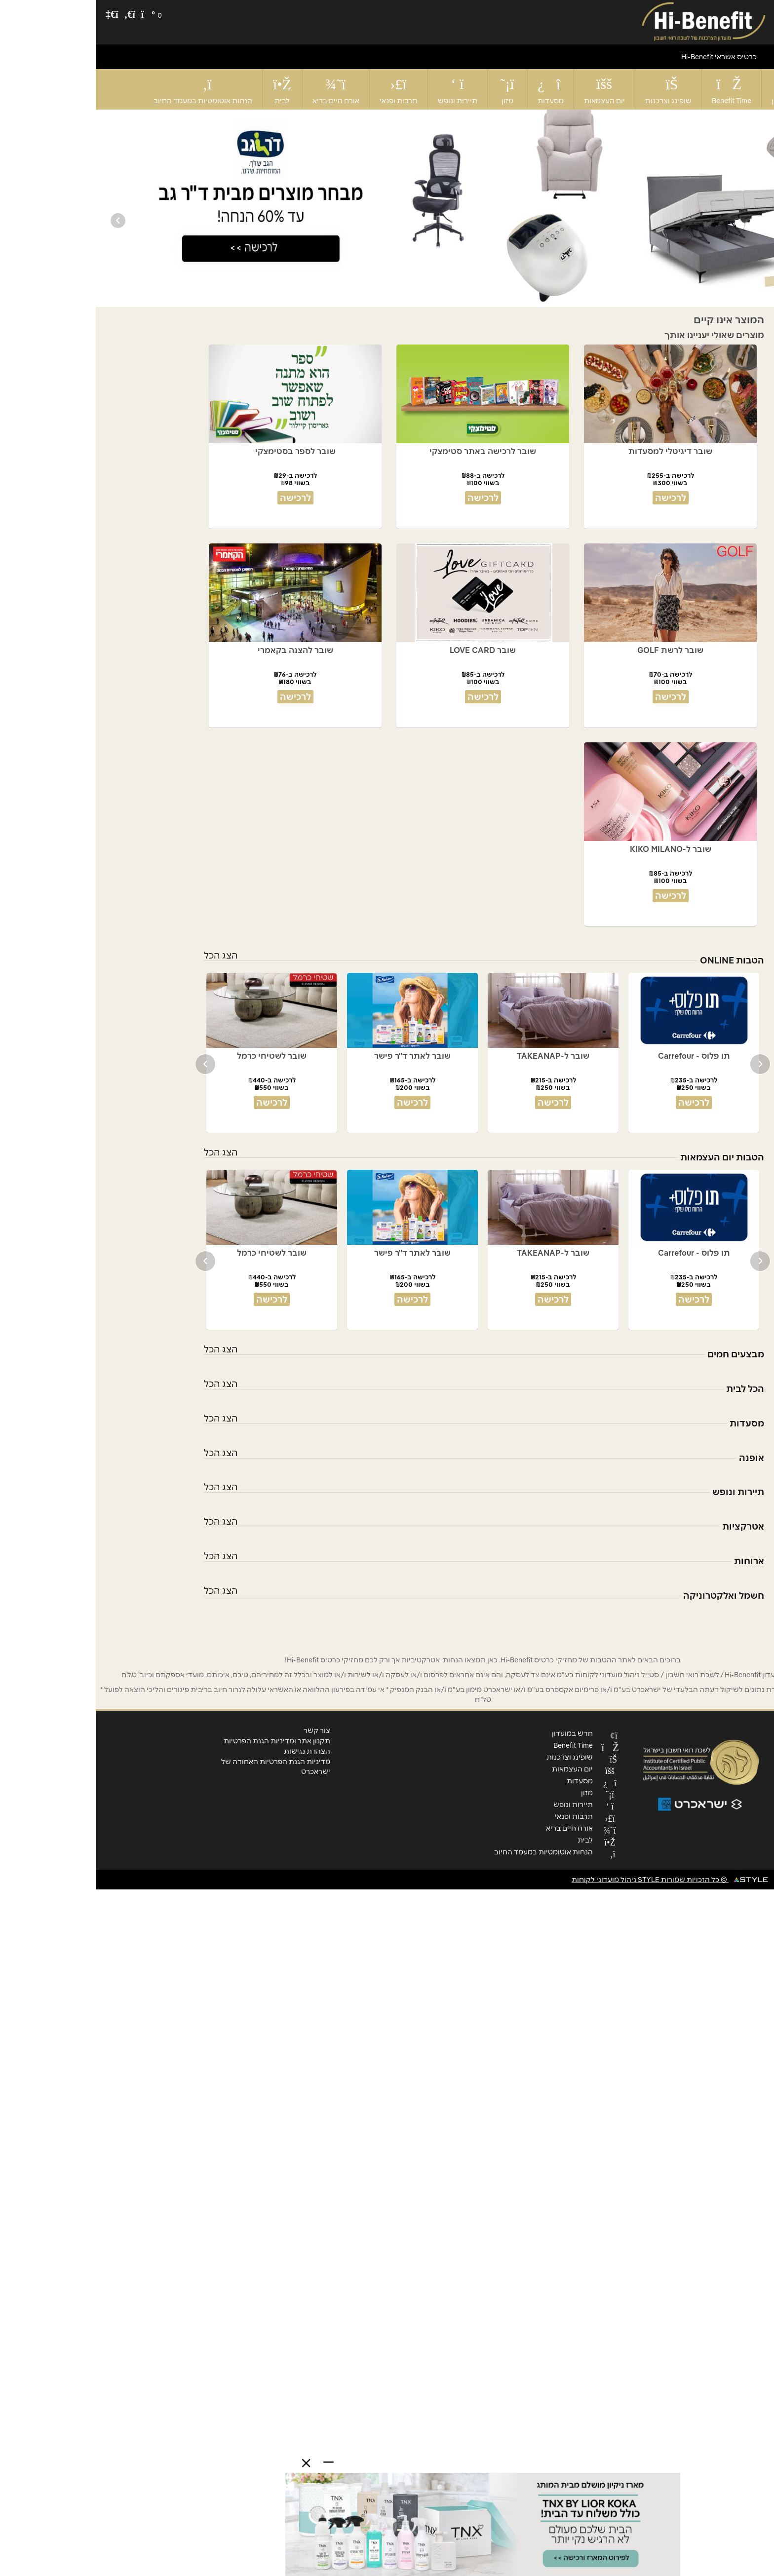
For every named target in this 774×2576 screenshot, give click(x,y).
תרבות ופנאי (303, 89)
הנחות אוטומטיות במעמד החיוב (107, 89)
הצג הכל (125, 955)
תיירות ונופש (362, 89)
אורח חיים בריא (240, 89)
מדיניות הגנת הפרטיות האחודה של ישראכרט (179, 1766)
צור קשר (221, 1730)
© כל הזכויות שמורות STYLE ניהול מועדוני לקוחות (574, 1879)
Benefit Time (636, 89)
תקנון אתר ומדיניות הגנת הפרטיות (181, 1740)
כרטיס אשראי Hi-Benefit (623, 56)
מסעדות (455, 89)
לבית (186, 89)
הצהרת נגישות (211, 1751)
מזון (412, 89)
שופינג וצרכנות (572, 89)
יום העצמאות (508, 89)
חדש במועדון (696, 89)
